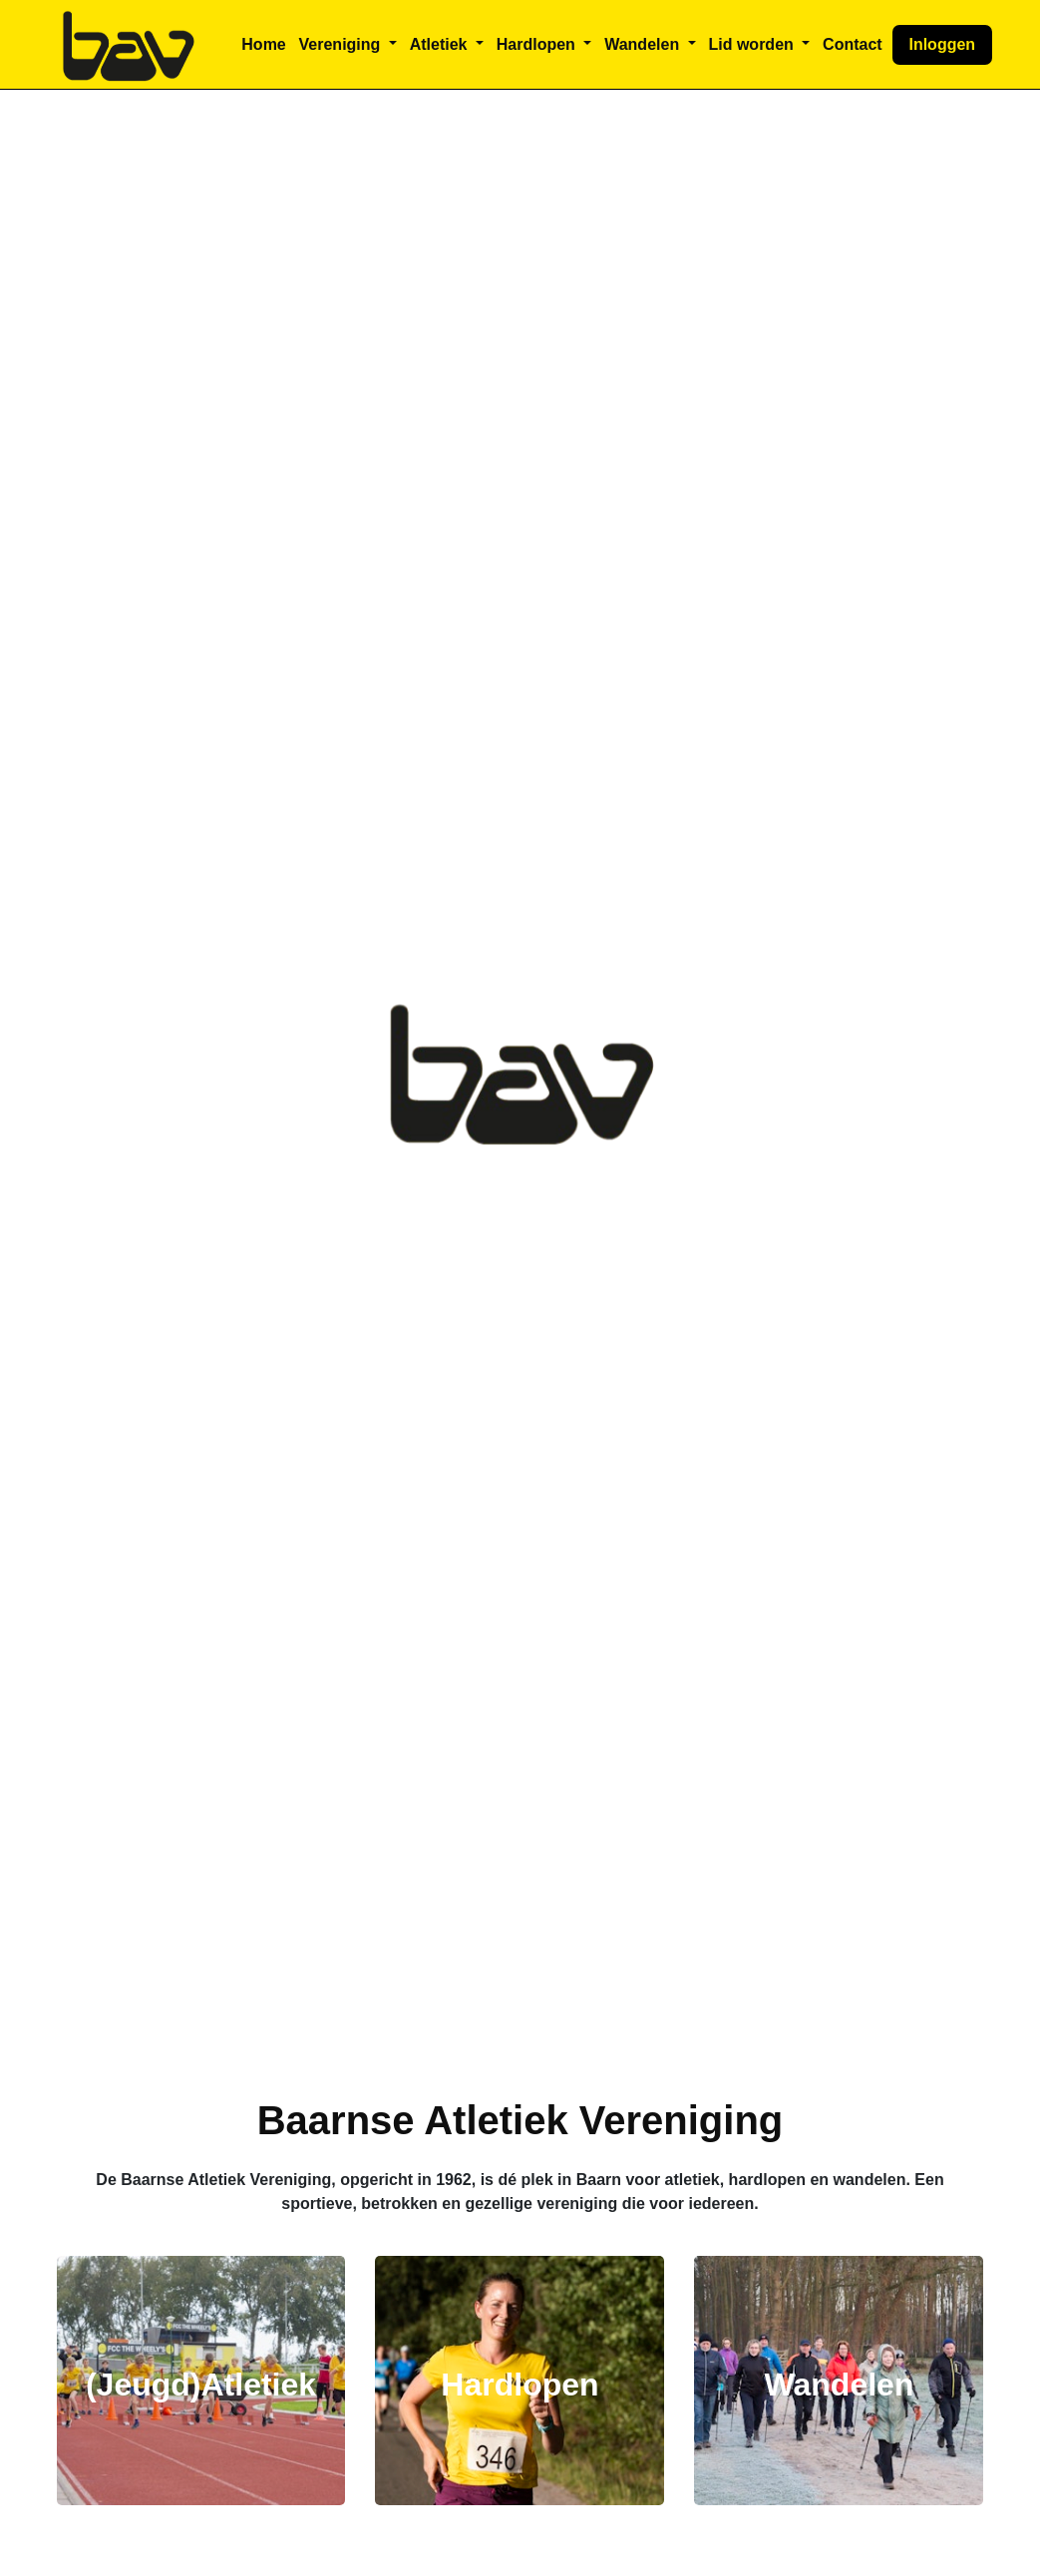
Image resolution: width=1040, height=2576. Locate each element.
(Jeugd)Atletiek (201, 2384)
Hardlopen (519, 2384)
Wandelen (838, 2384)
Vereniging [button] (342, 44)
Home (263, 44)
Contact (852, 44)
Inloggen (941, 44)
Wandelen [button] (643, 44)
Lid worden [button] (753, 44)
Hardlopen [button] (538, 44)
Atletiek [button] (441, 44)
